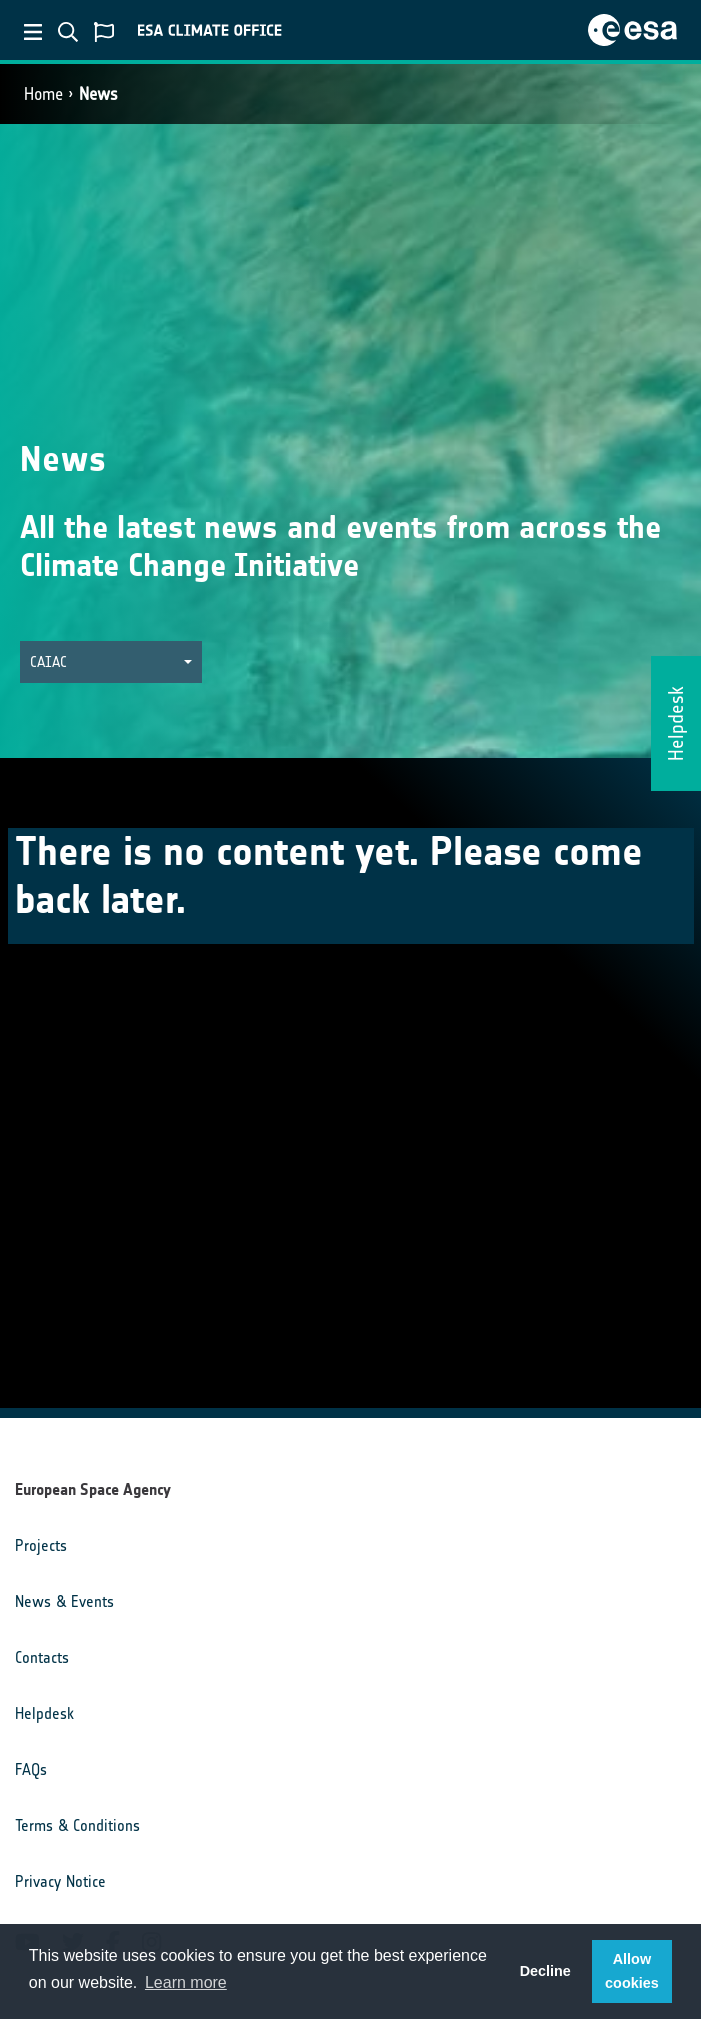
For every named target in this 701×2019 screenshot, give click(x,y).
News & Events (64, 1601)
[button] (111, 662)
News (98, 94)
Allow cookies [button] (632, 1971)
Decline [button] (545, 1971)
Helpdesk (44, 1713)
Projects (41, 1545)
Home (43, 94)
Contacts (42, 1657)
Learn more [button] (186, 1982)
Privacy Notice (60, 1881)
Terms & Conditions (77, 1825)
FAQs (31, 1769)
